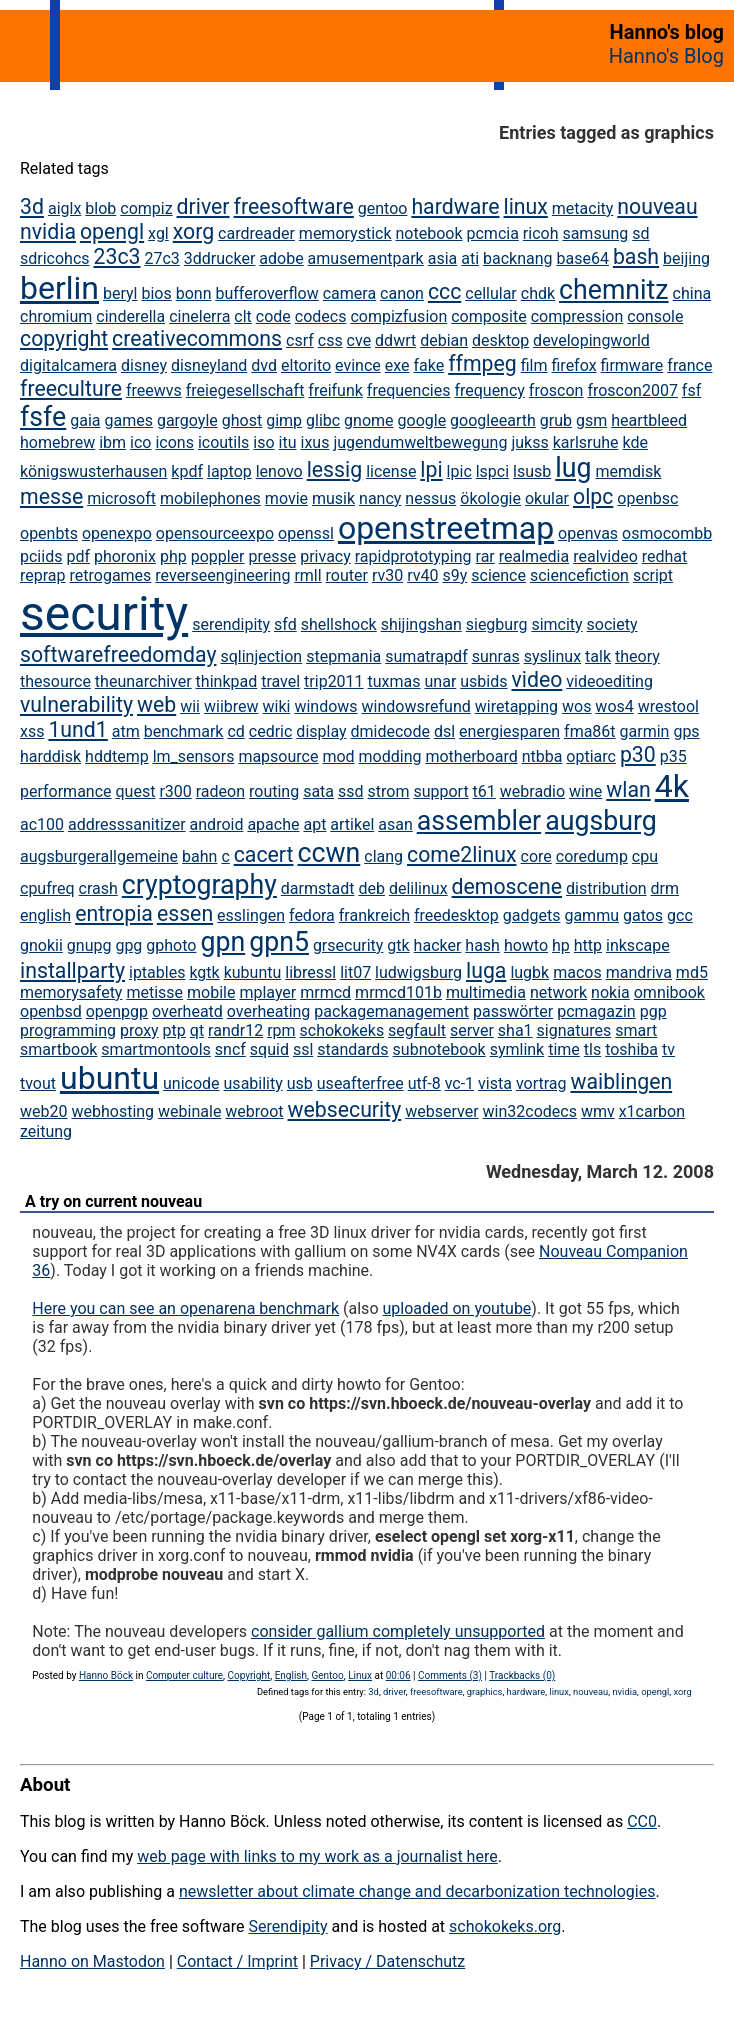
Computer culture (184, 1675)
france (689, 365)
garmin (645, 731)
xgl (158, 233)
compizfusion (398, 316)
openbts (49, 533)
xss (32, 731)
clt (243, 316)
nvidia (48, 231)
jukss (529, 442)
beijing (686, 258)
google (422, 420)
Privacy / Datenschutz (387, 1961)
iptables (157, 972)
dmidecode (390, 731)
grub (556, 420)
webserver (441, 1111)
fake (428, 365)
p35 (673, 756)
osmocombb (667, 533)
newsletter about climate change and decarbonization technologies (417, 1891)
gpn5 (279, 942)
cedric (271, 731)
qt (197, 1030)
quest (136, 791)
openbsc (647, 498)
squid (269, 1049)
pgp (653, 1011)
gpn (222, 942)
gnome (368, 420)
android (217, 824)
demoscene (507, 886)
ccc (444, 291)
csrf (300, 340)
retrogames (111, 575)
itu (288, 442)
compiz (146, 208)
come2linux (462, 854)
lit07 (355, 972)
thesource (55, 681)
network (558, 992)
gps (686, 731)
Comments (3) (450, 1675)
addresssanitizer (127, 824)
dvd (264, 365)
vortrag (541, 1083)
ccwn (329, 853)
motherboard (471, 756)
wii (190, 706)
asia (443, 258)
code (273, 316)
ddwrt (395, 340)
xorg (193, 231)
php (173, 556)
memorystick (345, 233)
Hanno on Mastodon (92, 1961)
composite (489, 316)
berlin (59, 288)
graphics (485, 1691)
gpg (128, 945)
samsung (595, 233)
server (472, 1030)
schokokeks (342, 1030)
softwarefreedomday (118, 654)
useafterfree (360, 1083)
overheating (269, 1011)
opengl (112, 231)
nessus (430, 498)
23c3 (117, 256)
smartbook (58, 1049)
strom (389, 791)
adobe (281, 258)
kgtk (204, 972)
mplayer (267, 992)
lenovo (279, 471)
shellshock (339, 624)
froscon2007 (632, 390)
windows (325, 706)
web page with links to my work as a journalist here (317, 1856)
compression (577, 316)
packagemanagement (391, 1011)
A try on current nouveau (113, 1201)
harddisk (50, 756)
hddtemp (117, 756)
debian (444, 340)
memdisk (628, 471)
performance (66, 791)
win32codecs (530, 1111)
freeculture (71, 388)
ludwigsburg (418, 972)
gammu (591, 915)
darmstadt (318, 888)
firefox (573, 365)
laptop (229, 471)
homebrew (57, 442)
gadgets (532, 915)
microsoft (121, 498)
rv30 (387, 575)
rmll (307, 575)
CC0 (642, 1821)
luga (486, 970)
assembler (479, 821)
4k (672, 786)
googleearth (493, 420)
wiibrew (231, 706)
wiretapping (516, 706)
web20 (43, 1111)
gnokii (41, 945)
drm (665, 888)
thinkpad (227, 681)
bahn (199, 856)
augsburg (601, 821)
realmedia (534, 556)
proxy (139, 1030)
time (564, 1049)
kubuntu (253, 972)
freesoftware (294, 206)
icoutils (223, 442)
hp (561, 945)
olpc (593, 496)
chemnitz (614, 290)
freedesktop (456, 915)
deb (371, 888)
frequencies (409, 390)
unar (441, 681)
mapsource (278, 756)
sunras (496, 656)
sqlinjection (261, 656)
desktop (500, 340)
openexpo (117, 533)
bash (636, 256)
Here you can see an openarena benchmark (185, 1308)
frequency (489, 390)
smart (636, 1030)
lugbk (529, 972)
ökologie (490, 498)
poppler (218, 556)
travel (280, 681)
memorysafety (71, 992)
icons (174, 442)
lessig (335, 469)
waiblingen (621, 1081)
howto (526, 945)
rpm (281, 1030)
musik (333, 498)
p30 (638, 754)
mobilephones (210, 498)
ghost (242, 420)
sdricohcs (55, 258)
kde (635, 442)
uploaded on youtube (456, 1308)
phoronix (125, 556)
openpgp (117, 1011)
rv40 (422, 575)
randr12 (235, 1030)
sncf (230, 1049)
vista (495, 1083)
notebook (428, 233)
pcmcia (492, 233)
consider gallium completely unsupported (398, 1631)
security (104, 613)
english (45, 915)
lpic (459, 471)
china (692, 293)
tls (592, 1049)
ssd (351, 791)
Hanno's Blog (666, 56)
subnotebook (439, 1049)
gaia (85, 420)
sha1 (515, 1030)
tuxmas (394, 681)
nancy (380, 498)
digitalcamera (68, 365)
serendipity (231, 624)
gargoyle (187, 420)
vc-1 (459, 1083)
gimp (284, 420)
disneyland (209, 365)
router (347, 575)
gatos (643, 915)
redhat (665, 556)
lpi (431, 469)
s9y (454, 575)
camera (349, 293)
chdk (538, 293)
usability (253, 1083)
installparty (72, 970)
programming (68, 1030)
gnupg (89, 945)
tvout (38, 1083)
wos (576, 706)
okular (547, 498)
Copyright (248, 1675)
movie (286, 498)
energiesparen (509, 731)
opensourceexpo (215, 533)
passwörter (513, 1011)
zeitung (46, 1131)
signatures (574, 1030)
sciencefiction (579, 575)
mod (338, 756)
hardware (455, 206)
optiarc (591, 756)
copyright (64, 338)
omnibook (669, 992)
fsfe (43, 417)
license (391, 471)
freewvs (154, 390)
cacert (264, 854)
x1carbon (652, 1111)
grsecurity (348, 945)
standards (352, 1049)
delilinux (418, 888)
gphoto (171, 945)
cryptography (199, 885)
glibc (323, 420)
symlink (517, 1049)
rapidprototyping (413, 556)
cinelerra (199, 316)
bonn (194, 293)
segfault (417, 1030)
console (655, 316)
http (588, 945)
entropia (114, 913)
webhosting (112, 1111)
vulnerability (76, 704)
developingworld (591, 340)
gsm (591, 420)
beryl (120, 293)
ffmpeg (482, 363)
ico (140, 442)
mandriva (639, 972)
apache (273, 824)
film (534, 365)
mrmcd (325, 992)
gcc (680, 915)
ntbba (542, 756)
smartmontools (156, 1049)
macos (577, 972)
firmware (632, 365)
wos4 (614, 706)
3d (32, 206)
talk (598, 656)
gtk (398, 945)
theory (637, 656)
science (498, 575)
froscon (556, 390)
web (156, 704)
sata (318, 791)
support (440, 791)
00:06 (398, 1675)
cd (235, 731)
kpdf (187, 471)
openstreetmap (446, 528)
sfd (285, 624)
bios (156, 293)
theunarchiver (143, 681)
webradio (532, 791)
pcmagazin (596, 1011)
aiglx (64, 208)
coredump (592, 856)
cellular (490, 293)
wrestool (668, 706)
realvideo (605, 556)
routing (274, 791)
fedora (312, 915)
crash (98, 888)
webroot (254, 1111)
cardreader (256, 233)
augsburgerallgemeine (99, 856)
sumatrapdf (426, 656)
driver (203, 206)
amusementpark (366, 258)
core (536, 856)
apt (314, 824)
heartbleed (649, 420)
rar (485, 556)
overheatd (187, 1011)
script (653, 575)
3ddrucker (220, 258)
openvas (588, 533)
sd (640, 233)
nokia (610, 992)
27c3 (161, 258)
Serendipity (287, 1926)
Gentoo (327, 1675)
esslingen (251, 915)
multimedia (486, 992)
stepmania (343, 656)
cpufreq (47, 888)
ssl (303, 1049)
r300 (175, 791)
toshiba (631, 1049)
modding (390, 756)
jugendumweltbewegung (420, 442)
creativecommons (197, 338)
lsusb (532, 471)
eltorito (306, 365)
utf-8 (424, 1083)
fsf (691, 390)
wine (585, 791)
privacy (325, 556)
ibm (112, 442)
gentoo (383, 208)
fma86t (590, 731)
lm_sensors (194, 756)
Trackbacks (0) (522, 1675)
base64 (583, 258)
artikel (352, 824)
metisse (154, 992)
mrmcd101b (398, 992)
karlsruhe (586, 442)
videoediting (609, 681)
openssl (306, 533)
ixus (315, 442)
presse (272, 556)
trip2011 (334, 681)
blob (100, 208)
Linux (360, 1675)
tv (668, 1049)
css (330, 340)
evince (358, 365)
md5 (692, 972)
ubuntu (109, 1078)
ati (470, 258)
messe (51, 496)
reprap (43, 575)
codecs (321, 316)
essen (185, 913)
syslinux (552, 656)
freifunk (335, 390)
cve (359, 340)
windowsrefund (416, 706)
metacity (583, 208)
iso (263, 442)
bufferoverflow (266, 293)
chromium (56, 316)
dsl (444, 731)
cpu (645, 856)
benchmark (184, 731)
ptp (174, 1030)
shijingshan (421, 624)
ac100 (42, 824)
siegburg (497, 624)
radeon (220, 791)
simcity (556, 624)
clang (383, 856)
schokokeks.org (505, 1926)
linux (525, 206)
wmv (598, 1111)
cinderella (130, 316)
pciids (41, 556)
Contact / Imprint (237, 1961)
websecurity (345, 1109)
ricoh (541, 233)
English (291, 1675)
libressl (310, 972)
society (612, 624)
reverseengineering (222, 575)
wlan (628, 789)
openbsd (51, 1011)
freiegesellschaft (245, 390)
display (321, 731)
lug (573, 468)
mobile (211, 992)
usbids (483, 681)
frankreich (374, 915)
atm (126, 731)
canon (402, 293)
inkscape (638, 945)
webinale (189, 1111)
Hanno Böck (106, 1675)
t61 (484, 791)
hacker (438, 945)
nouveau (657, 206)
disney (144, 365)
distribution (606, 888)
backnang (518, 258)
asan (395, 824)
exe (397, 365)
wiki (277, 706)
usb (300, 1083)
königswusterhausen (93, 471)
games (128, 420)
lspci (492, 471)
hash (482, 945)
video (536, 679)
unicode (191, 1083)
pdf (78, 556)
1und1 (77, 729)
